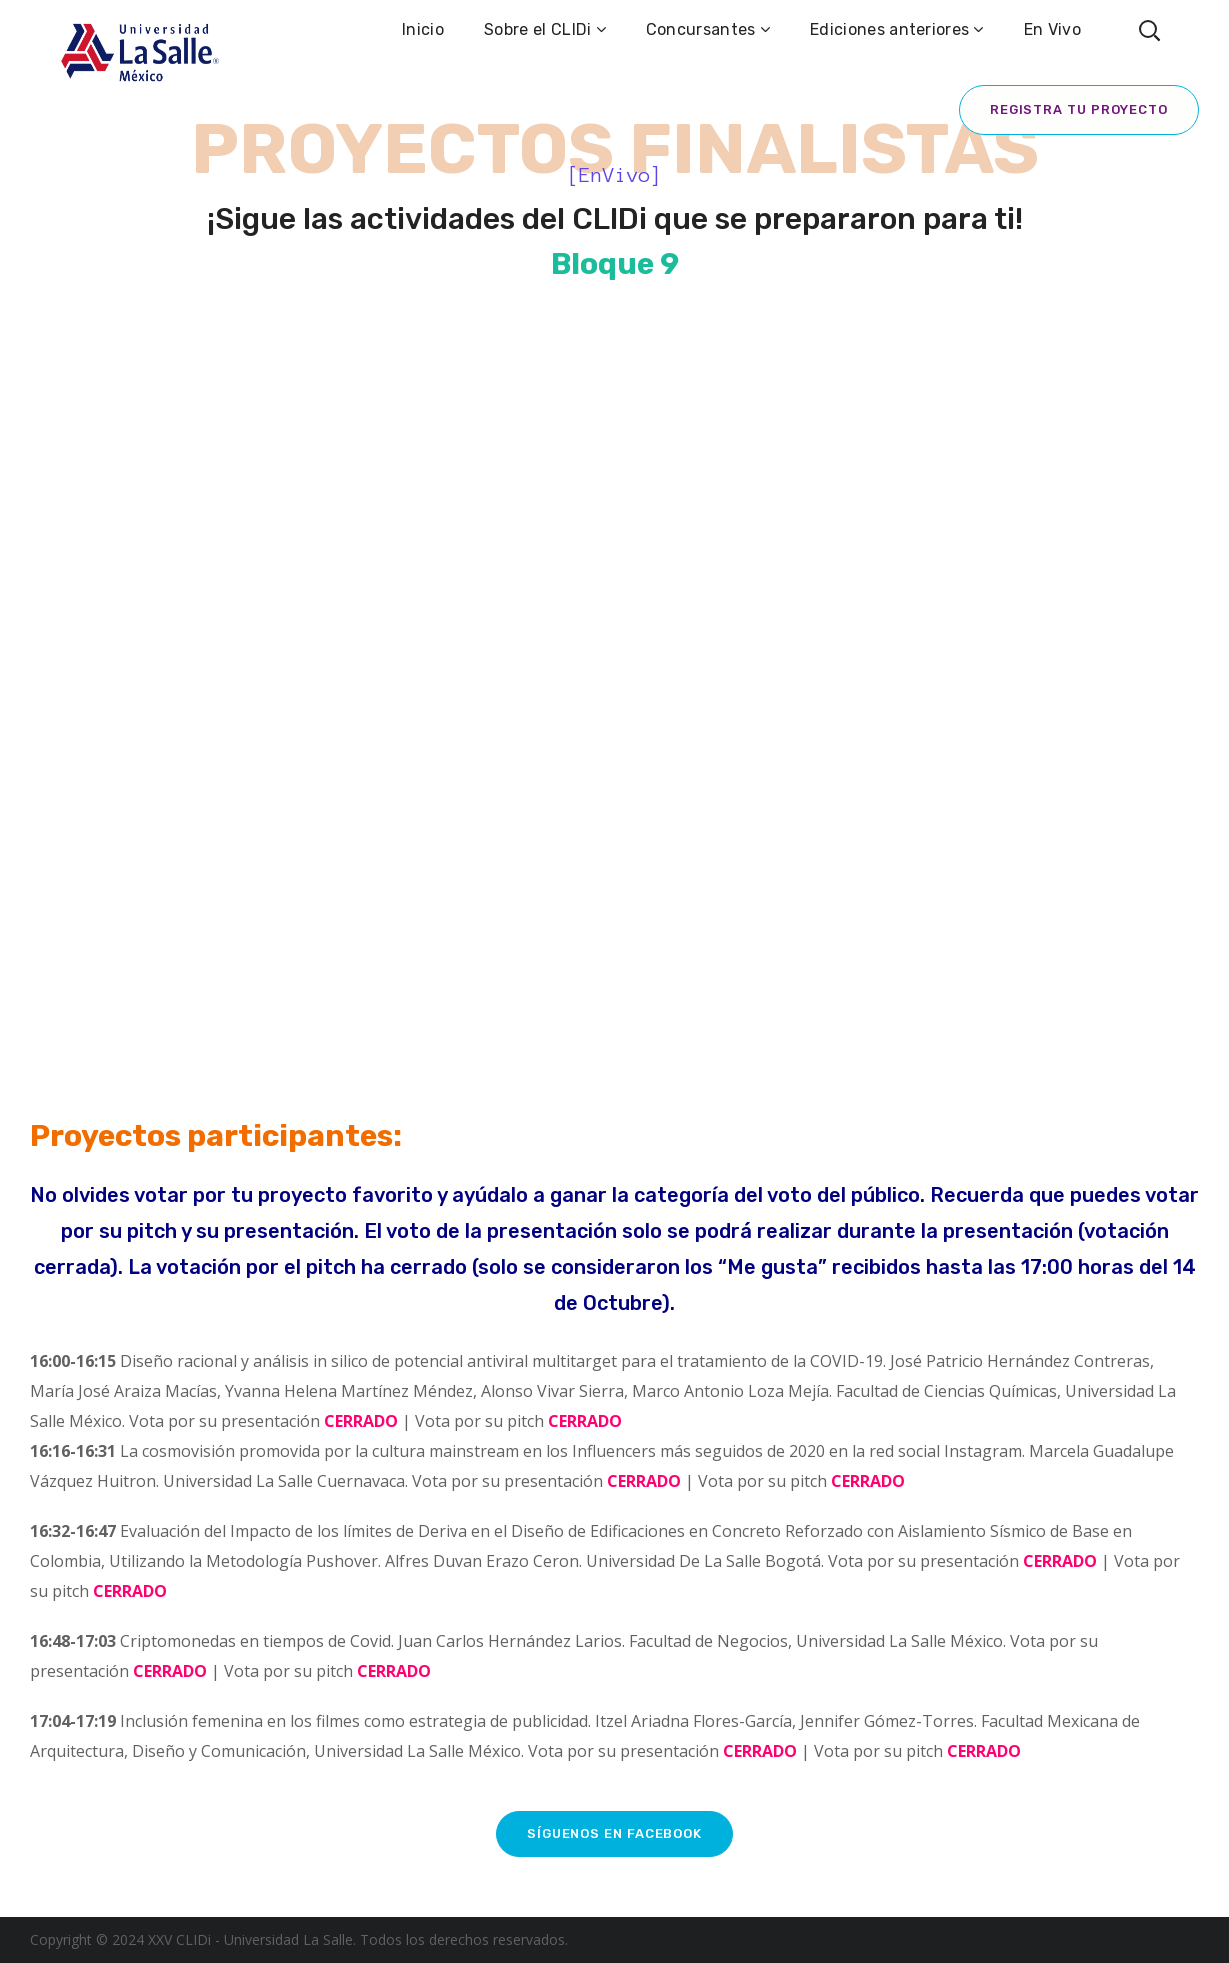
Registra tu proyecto (1079, 109)
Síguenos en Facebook (614, 1833)
